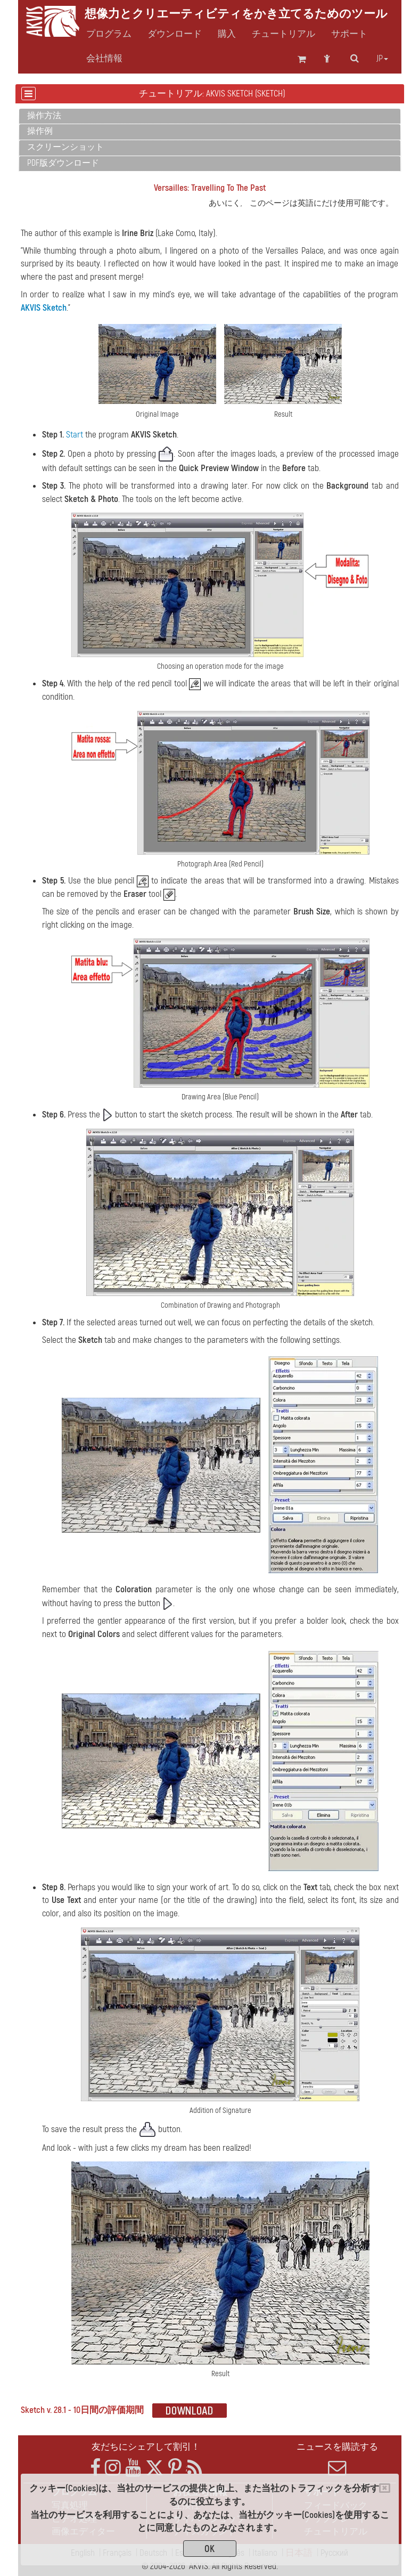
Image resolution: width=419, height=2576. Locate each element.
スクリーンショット (65, 147)
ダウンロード (174, 34)
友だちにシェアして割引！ (146, 2446)
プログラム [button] (109, 34)
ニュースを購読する (337, 2459)
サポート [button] (349, 34)
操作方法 (44, 115)
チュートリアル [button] (283, 34)
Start (74, 434)
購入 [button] (227, 34)
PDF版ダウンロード (63, 163)
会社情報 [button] (104, 58)
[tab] (209, 116)
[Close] (384, 2488)
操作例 (40, 131)
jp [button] (382, 58)
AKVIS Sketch (44, 307)
